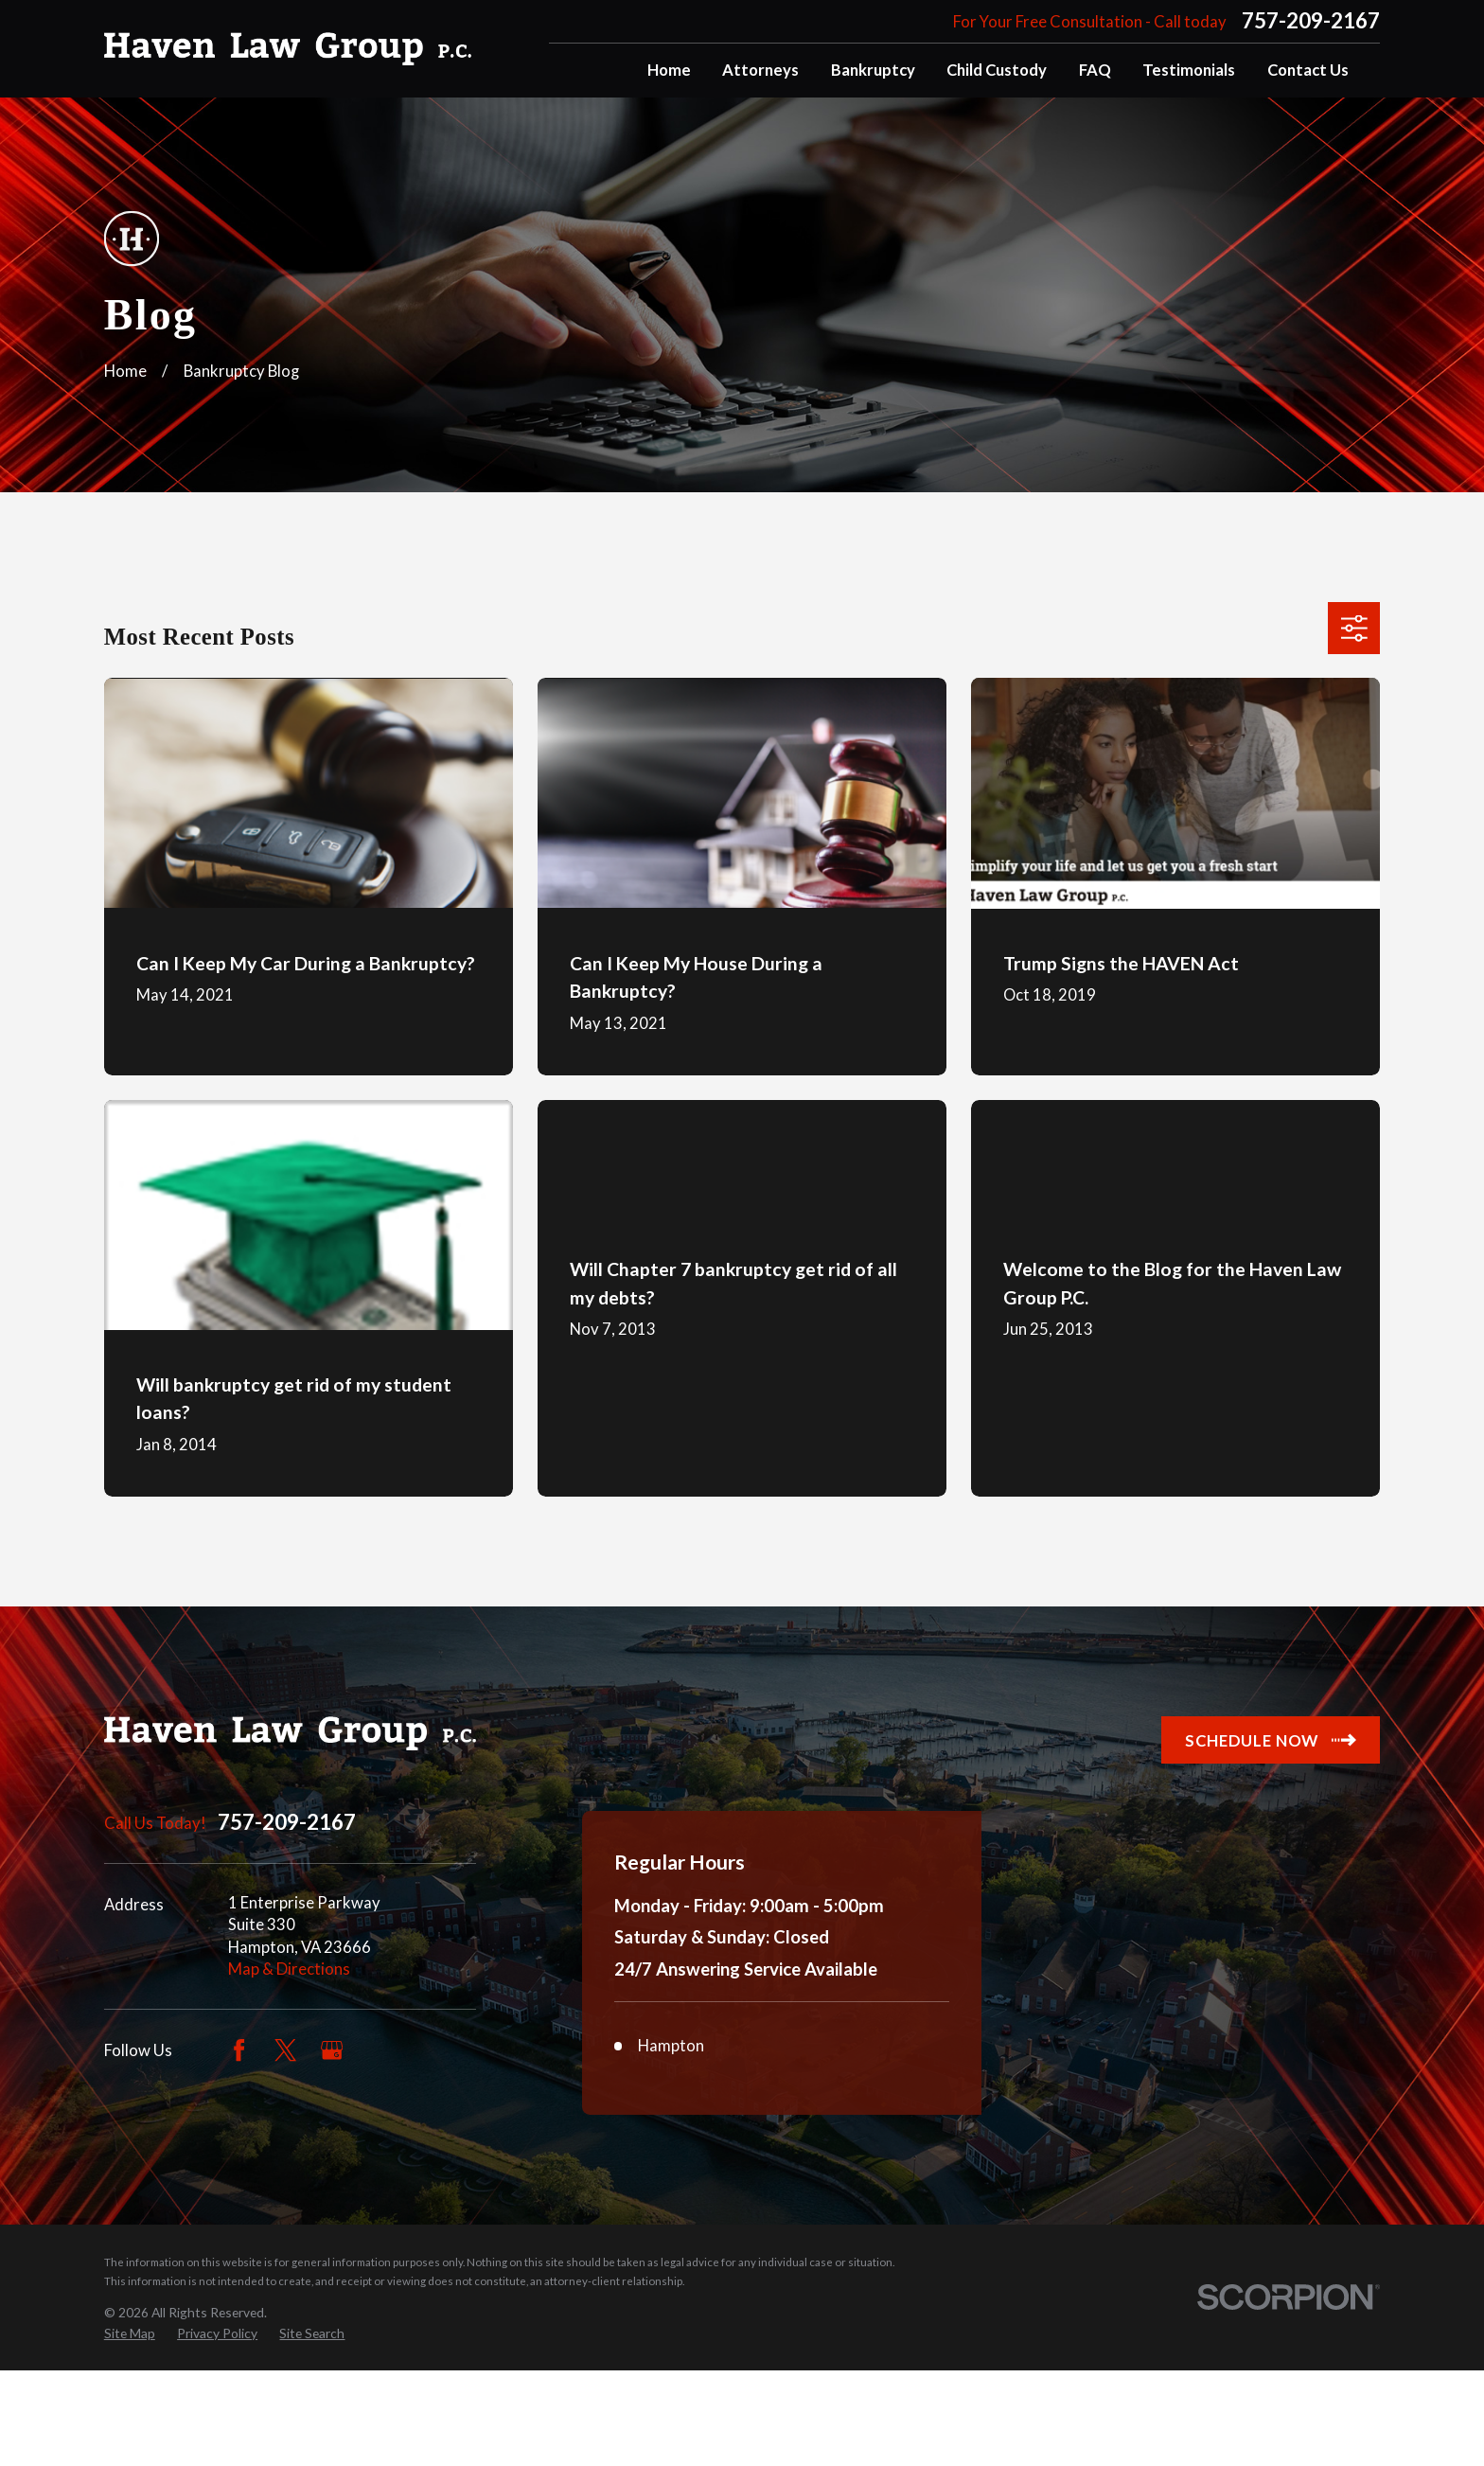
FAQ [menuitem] (1095, 70)
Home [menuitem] (669, 70)
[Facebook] (239, 2050)
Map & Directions (289, 1969)
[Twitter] (285, 2050)
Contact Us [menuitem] (1308, 70)
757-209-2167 (1311, 20)
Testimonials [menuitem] (1188, 70)
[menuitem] (129, 2428)
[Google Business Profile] (332, 2050)
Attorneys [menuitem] (760, 70)
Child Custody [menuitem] (996, 70)
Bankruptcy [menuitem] (873, 70)
